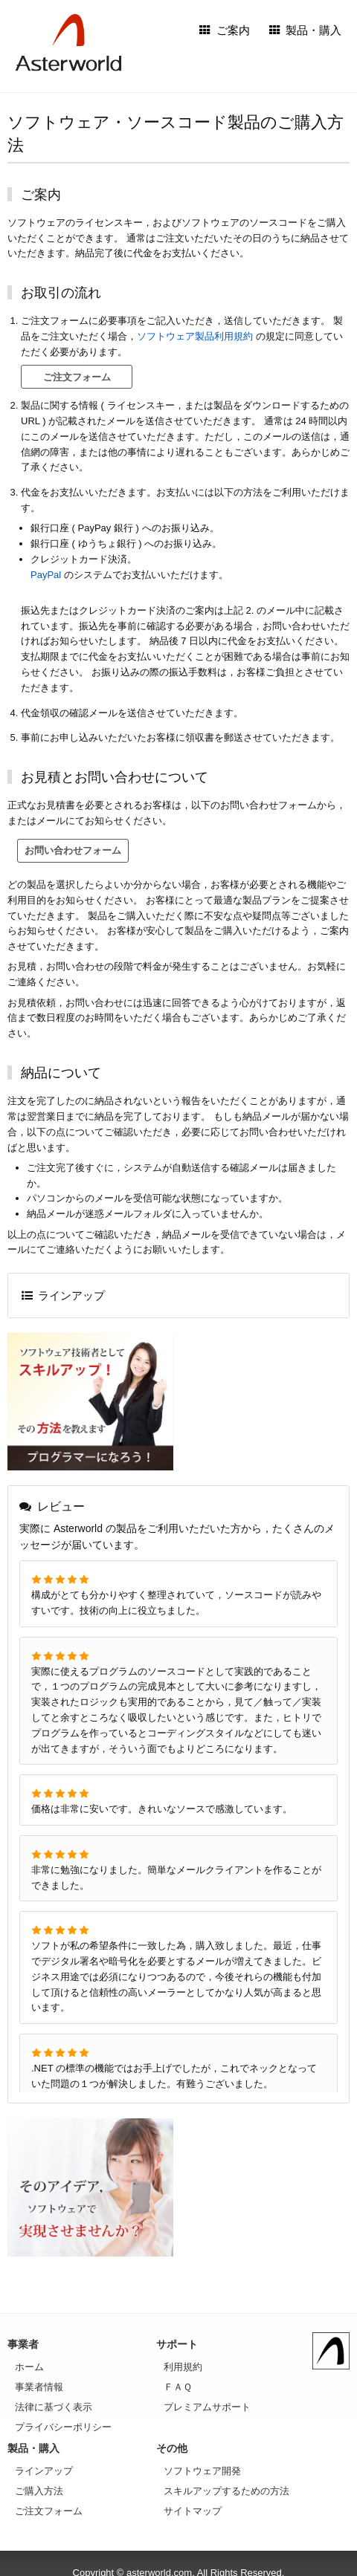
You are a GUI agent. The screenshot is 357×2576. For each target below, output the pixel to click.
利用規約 (183, 2366)
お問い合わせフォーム (73, 850)
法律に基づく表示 (53, 2407)
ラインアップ (64, 1295)
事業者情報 (39, 2386)
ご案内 (224, 30)
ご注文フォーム (77, 377)
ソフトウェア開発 (202, 2470)
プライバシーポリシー (63, 2427)
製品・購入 (305, 30)
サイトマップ (193, 2511)
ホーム (29, 2366)
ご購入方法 (39, 2490)
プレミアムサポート (207, 2407)
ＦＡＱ (178, 2386)
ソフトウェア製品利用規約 (195, 336)
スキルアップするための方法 (226, 2490)
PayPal (45, 574)
